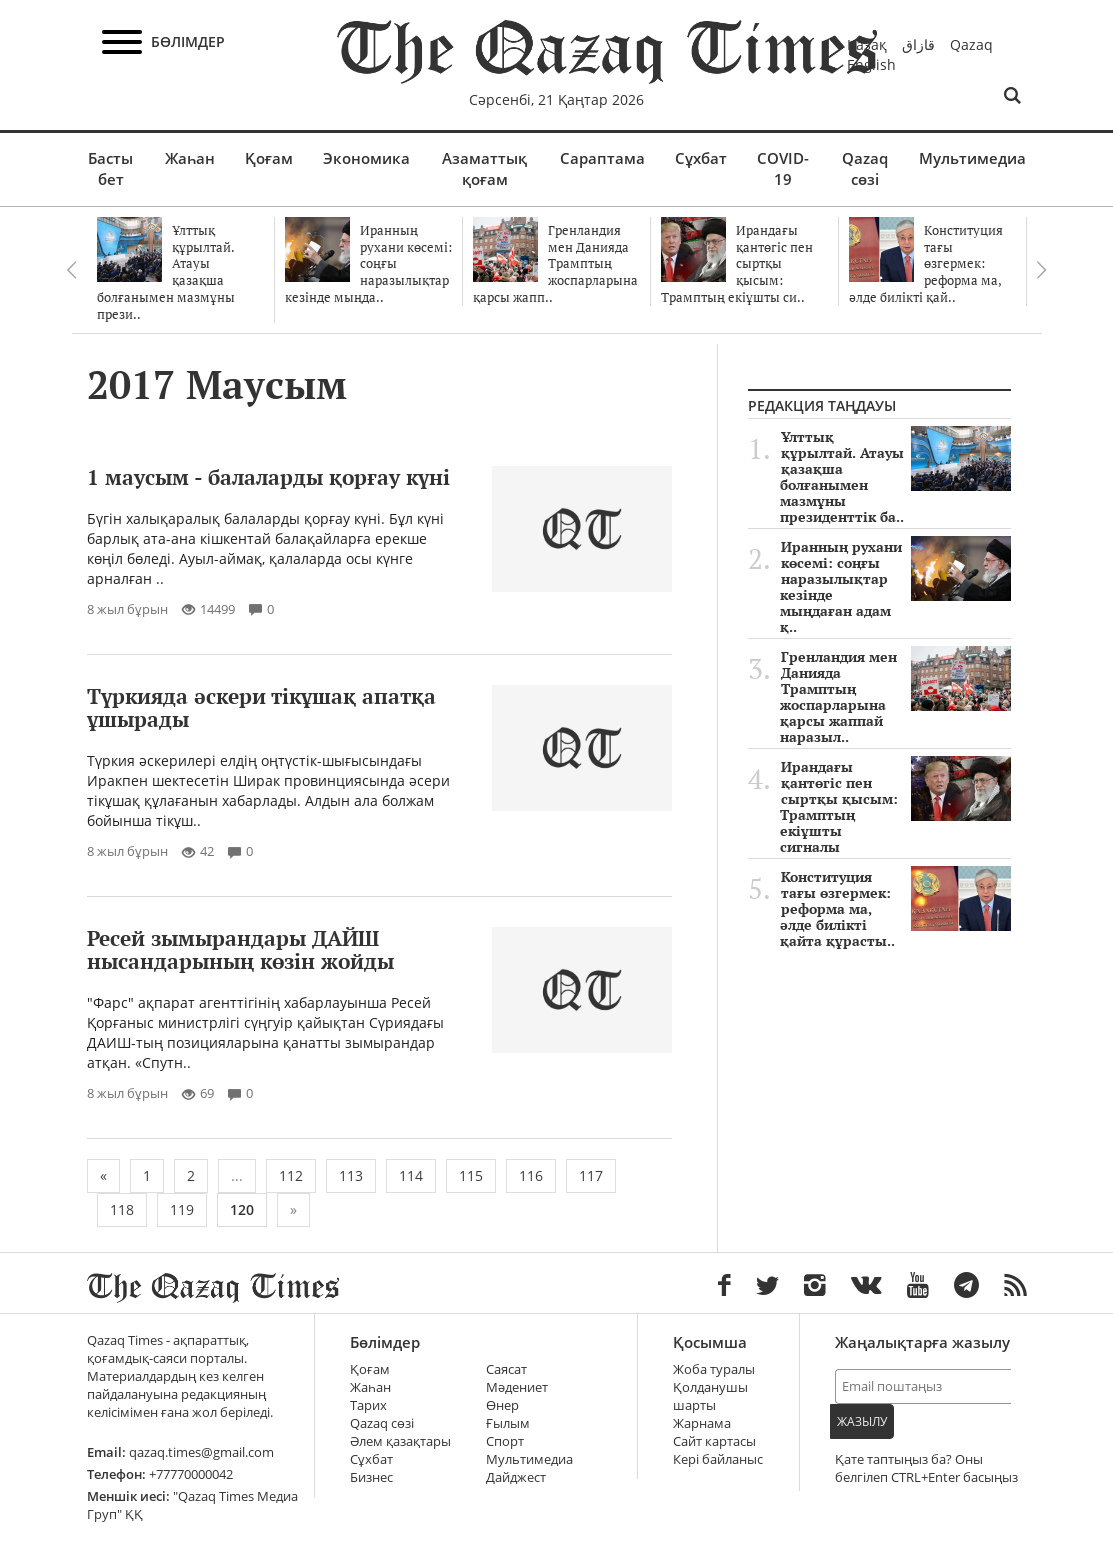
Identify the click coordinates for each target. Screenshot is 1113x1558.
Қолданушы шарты (710, 1396)
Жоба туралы (714, 1369)
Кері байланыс (718, 1459)
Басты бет (110, 168)
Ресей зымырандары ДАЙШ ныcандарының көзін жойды (240, 949)
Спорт (505, 1441)
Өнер (502, 1405)
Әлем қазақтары (400, 1441)
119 (182, 1209)
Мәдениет (517, 1387)
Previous (72, 270)
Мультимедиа (972, 158)
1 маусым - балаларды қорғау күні (268, 477)
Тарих (368, 1405)
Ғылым (508, 1423)
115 (471, 1175)
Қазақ (867, 44)
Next (1042, 270)
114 (411, 1175)
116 (531, 1175)
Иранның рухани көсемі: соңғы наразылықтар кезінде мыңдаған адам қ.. (895, 587)
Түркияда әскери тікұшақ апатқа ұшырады (261, 707)
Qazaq (971, 44)
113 (351, 1175)
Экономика (366, 158)
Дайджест (516, 1477)
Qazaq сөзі (865, 168)
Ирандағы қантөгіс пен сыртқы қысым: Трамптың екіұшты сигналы (895, 807)
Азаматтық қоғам (484, 168)
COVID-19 (783, 168)
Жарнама (702, 1423)
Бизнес (371, 1477)
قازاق (918, 44)
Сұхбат (701, 158)
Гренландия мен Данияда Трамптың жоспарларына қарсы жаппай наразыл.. (895, 697)
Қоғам (269, 158)
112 (291, 1175)
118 (122, 1209)
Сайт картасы (714, 1441)
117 (591, 1175)
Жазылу (862, 1421)
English (871, 64)
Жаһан (190, 158)
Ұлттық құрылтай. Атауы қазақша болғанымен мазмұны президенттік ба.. (895, 477)
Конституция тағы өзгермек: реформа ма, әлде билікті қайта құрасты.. (895, 909)
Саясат (506, 1369)
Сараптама (602, 158)
